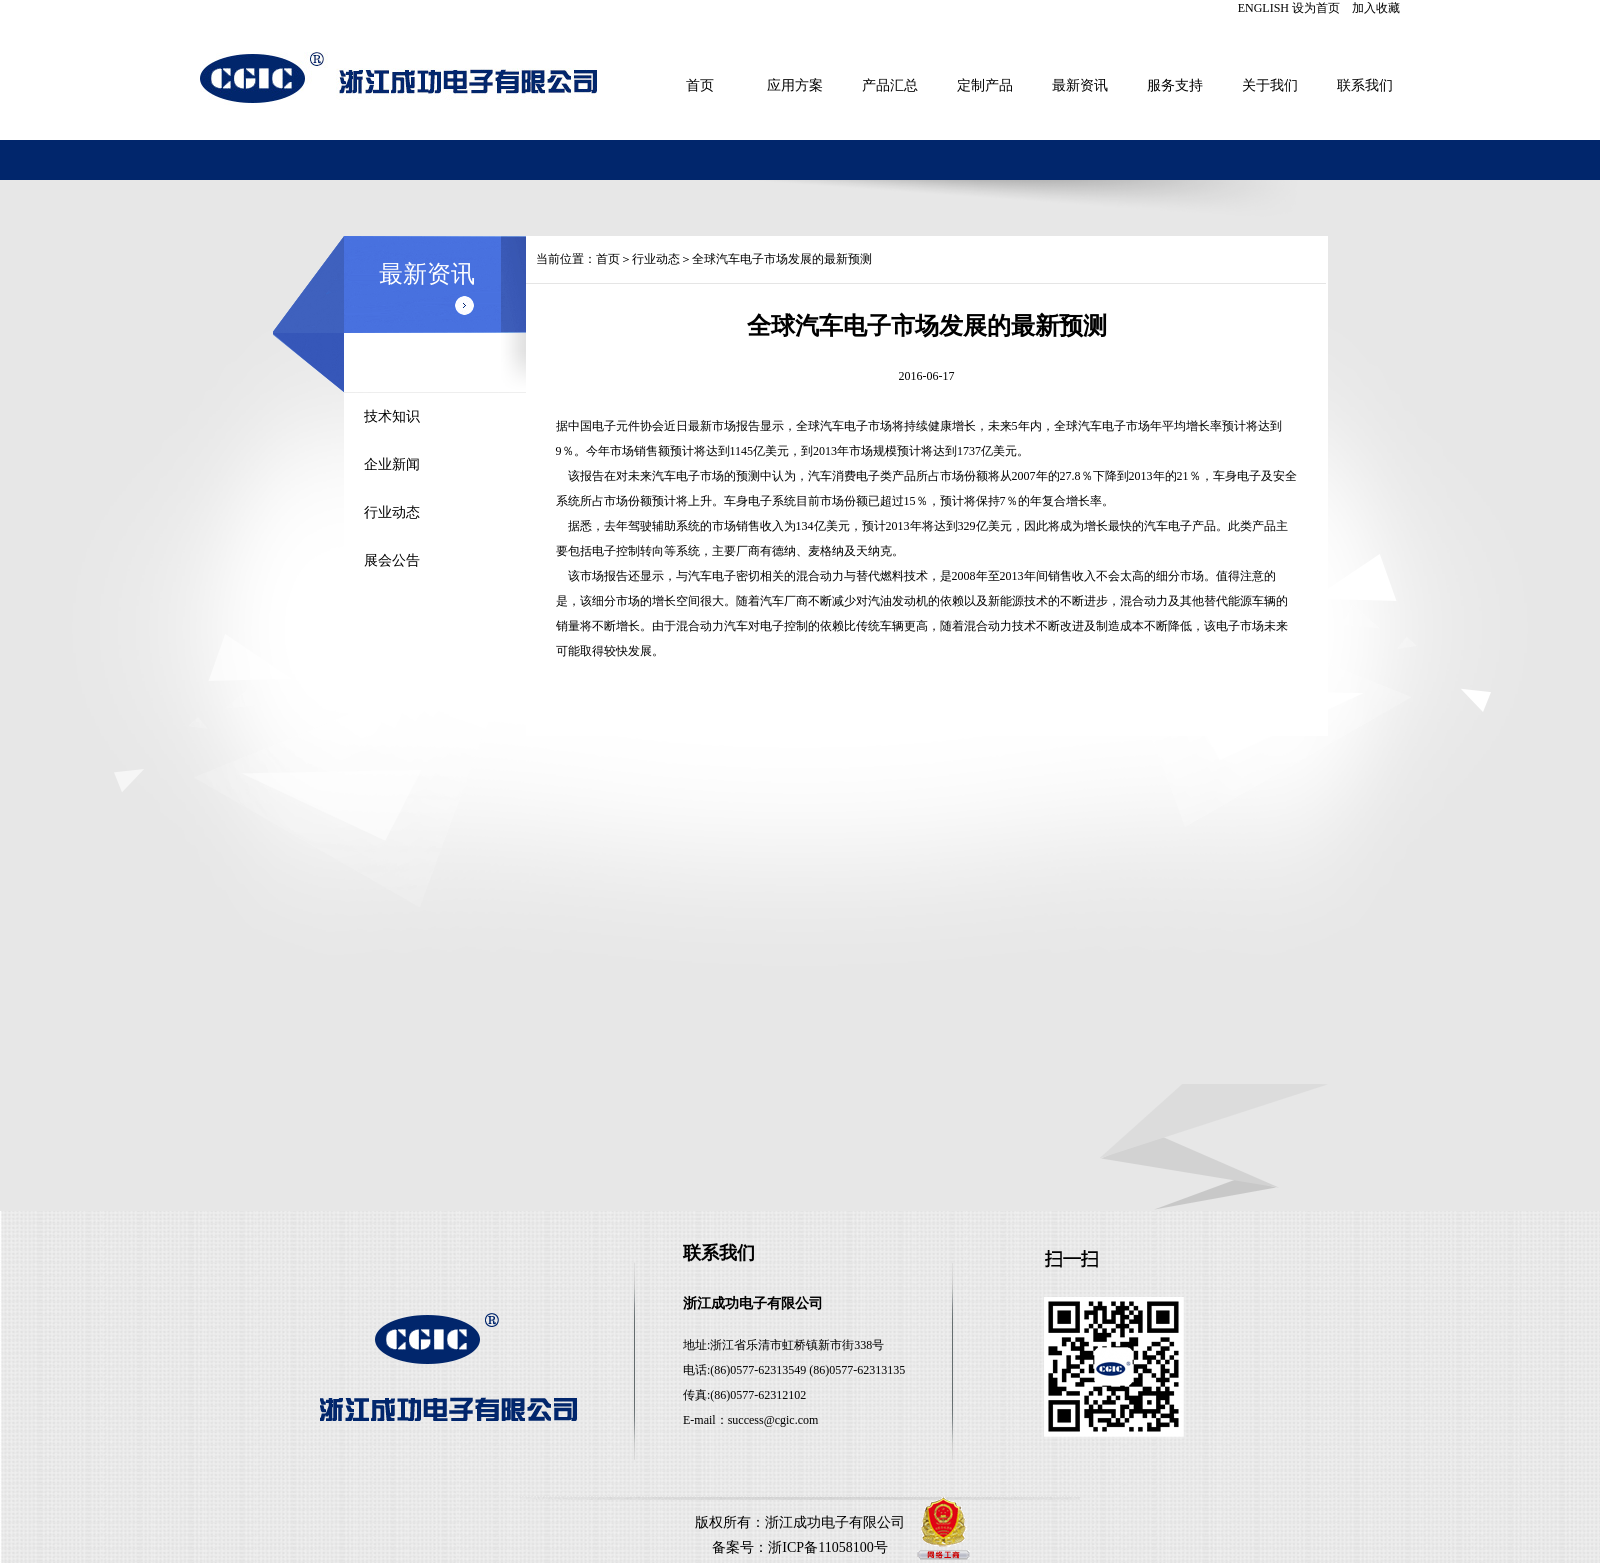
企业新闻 (392, 464)
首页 (700, 85)
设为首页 (1316, 8)
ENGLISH (1263, 8)
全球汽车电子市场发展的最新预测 (782, 259)
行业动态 (392, 512)
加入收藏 (1376, 8)
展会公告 (392, 560)
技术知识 (392, 416)
